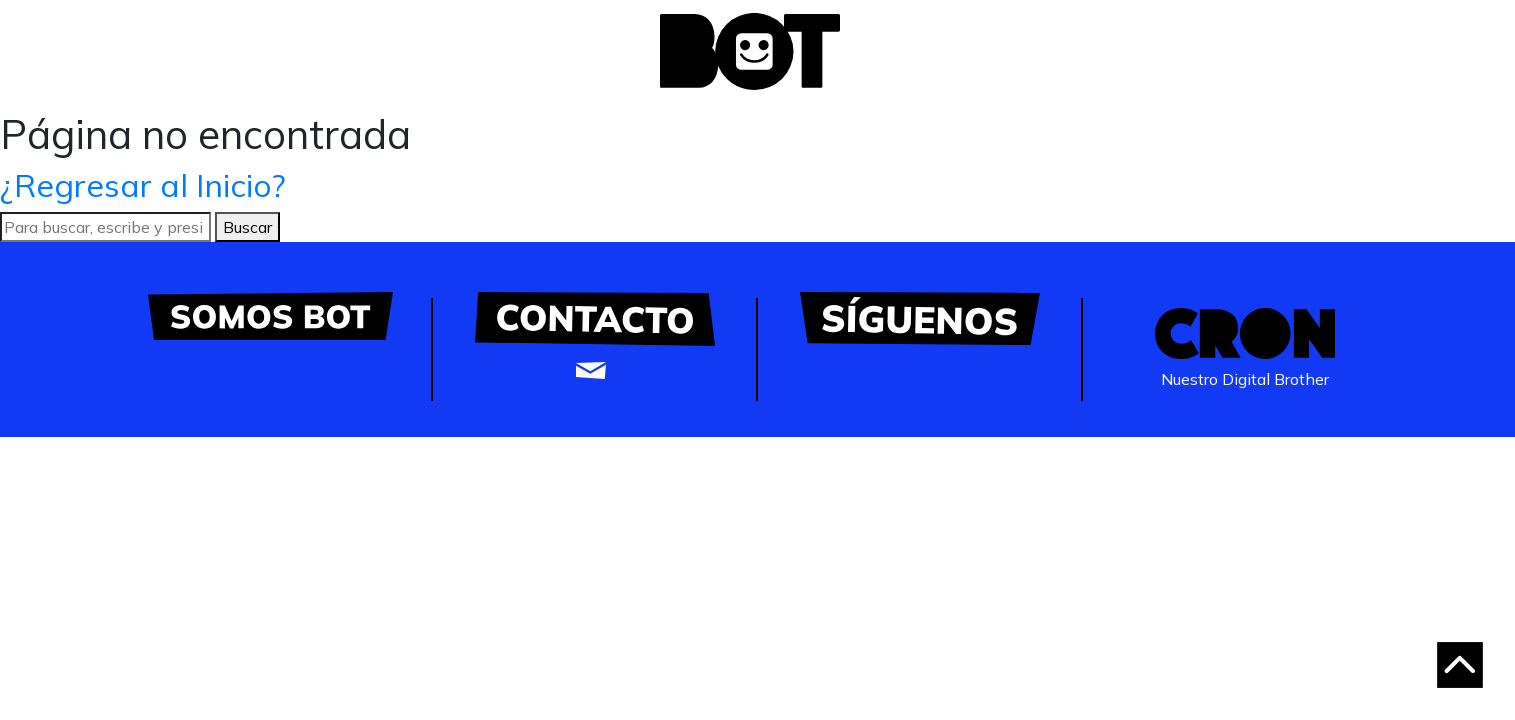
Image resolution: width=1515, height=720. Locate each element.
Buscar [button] (247, 227)
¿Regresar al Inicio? (143, 185)
